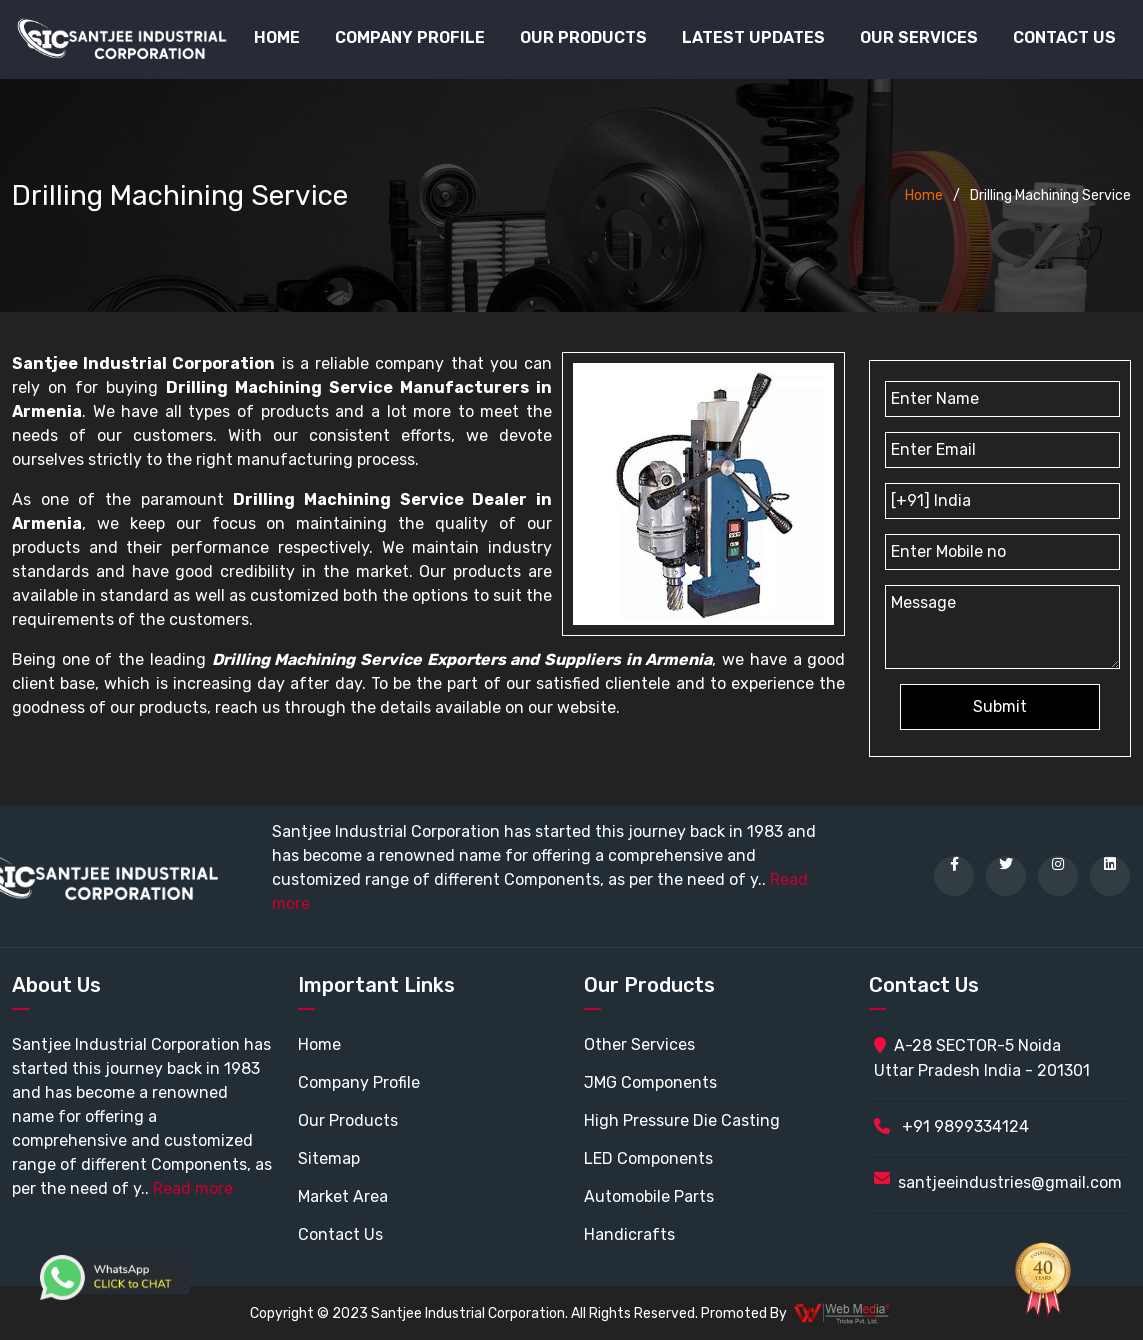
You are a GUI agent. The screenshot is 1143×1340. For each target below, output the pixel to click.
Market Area (343, 1196)
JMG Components (650, 1082)
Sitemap (329, 1158)
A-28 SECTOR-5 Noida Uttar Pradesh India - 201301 (982, 1058)
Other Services (639, 1044)
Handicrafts (629, 1234)
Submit (1000, 706)
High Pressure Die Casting (682, 1120)
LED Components (648, 1158)
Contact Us (1064, 37)
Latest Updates (753, 37)
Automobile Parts (649, 1196)
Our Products (348, 1120)
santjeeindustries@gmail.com (1010, 1182)
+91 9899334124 (951, 1126)
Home (277, 37)
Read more (193, 1188)
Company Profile (410, 37)
